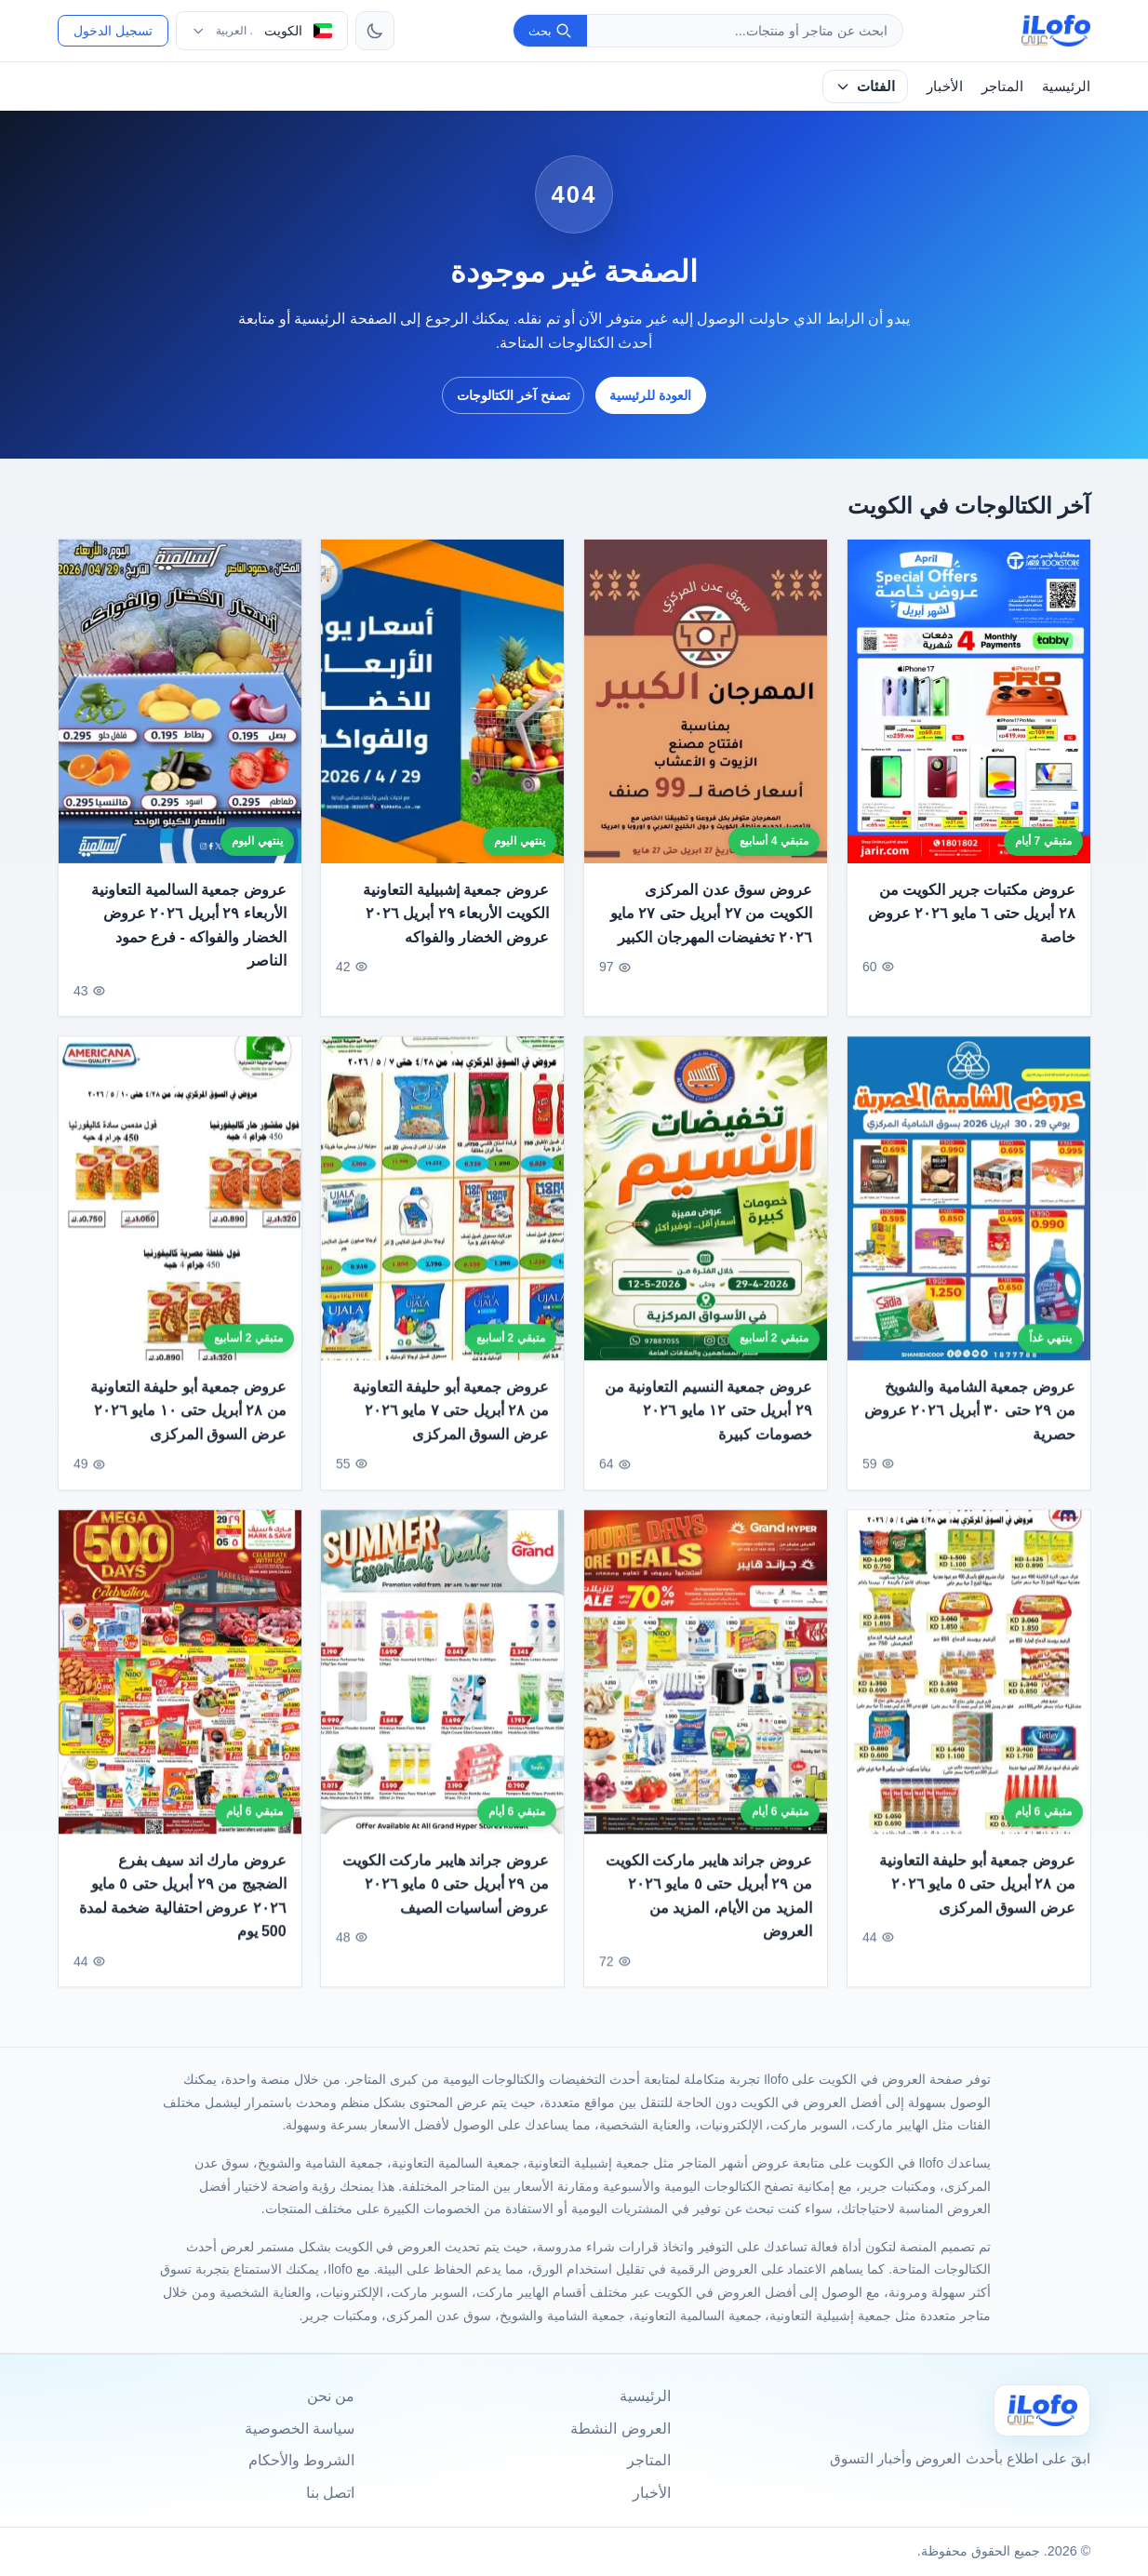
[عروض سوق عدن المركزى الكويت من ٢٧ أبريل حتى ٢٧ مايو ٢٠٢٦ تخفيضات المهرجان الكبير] (705, 701)
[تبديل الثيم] (374, 30)
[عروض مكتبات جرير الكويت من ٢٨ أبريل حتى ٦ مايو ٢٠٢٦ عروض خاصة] (969, 701)
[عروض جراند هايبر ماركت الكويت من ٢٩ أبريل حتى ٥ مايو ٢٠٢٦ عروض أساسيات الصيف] (442, 1680)
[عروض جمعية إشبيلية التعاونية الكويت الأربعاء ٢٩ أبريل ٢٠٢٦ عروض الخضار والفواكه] (442, 701)
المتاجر (1002, 86)
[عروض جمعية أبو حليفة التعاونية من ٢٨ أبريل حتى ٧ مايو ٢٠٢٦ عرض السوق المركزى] (442, 1207)
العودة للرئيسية (650, 395)
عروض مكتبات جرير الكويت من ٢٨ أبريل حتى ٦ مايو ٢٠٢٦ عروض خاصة (971, 913)
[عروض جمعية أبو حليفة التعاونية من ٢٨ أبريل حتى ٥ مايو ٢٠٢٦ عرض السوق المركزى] (969, 1680)
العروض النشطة (620, 2428)
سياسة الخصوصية (299, 2428)
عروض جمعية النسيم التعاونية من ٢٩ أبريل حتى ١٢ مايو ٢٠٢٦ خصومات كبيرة (708, 1418)
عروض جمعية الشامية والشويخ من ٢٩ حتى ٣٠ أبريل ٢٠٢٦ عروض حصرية (969, 1418)
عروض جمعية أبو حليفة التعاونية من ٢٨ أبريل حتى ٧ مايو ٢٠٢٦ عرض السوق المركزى (451, 1418)
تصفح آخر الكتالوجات (513, 395)
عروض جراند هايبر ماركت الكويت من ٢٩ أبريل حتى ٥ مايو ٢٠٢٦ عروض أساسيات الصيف (445, 1892)
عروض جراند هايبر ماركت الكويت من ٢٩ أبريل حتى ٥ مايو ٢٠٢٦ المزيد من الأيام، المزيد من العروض (709, 1904)
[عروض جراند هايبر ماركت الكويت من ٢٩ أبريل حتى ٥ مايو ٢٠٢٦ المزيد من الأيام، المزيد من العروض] (705, 1680)
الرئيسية (1066, 86)
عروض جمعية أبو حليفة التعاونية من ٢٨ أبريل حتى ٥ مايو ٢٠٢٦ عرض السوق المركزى (977, 1892)
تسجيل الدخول (113, 30)
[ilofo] (1056, 31)
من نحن (330, 2396)
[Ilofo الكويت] (1042, 2410)
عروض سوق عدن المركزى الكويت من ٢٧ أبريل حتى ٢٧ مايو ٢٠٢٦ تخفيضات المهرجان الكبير (711, 913)
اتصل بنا (330, 2493)
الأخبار (945, 86)
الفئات (864, 86)
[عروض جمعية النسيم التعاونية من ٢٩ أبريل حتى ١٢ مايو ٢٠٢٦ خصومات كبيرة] (705, 1207)
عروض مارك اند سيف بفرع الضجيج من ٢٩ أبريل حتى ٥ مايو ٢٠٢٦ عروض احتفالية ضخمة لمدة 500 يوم (183, 1904)
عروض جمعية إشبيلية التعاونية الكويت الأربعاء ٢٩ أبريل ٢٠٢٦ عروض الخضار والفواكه (456, 913)
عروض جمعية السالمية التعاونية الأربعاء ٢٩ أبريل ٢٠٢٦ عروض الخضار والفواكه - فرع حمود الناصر (188, 925)
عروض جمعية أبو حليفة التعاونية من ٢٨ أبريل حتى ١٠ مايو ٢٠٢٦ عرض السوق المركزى (188, 1418)
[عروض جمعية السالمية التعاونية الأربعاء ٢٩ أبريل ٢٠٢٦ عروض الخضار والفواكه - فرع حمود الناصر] (180, 701)
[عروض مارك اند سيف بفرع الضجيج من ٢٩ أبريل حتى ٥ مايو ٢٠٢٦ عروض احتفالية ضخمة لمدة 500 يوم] (180, 1680)
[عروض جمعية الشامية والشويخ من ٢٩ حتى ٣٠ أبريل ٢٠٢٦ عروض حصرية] (969, 1207)
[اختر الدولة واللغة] (262, 30)
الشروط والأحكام (301, 2460)
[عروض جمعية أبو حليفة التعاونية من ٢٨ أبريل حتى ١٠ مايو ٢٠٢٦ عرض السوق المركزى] (180, 1207)
